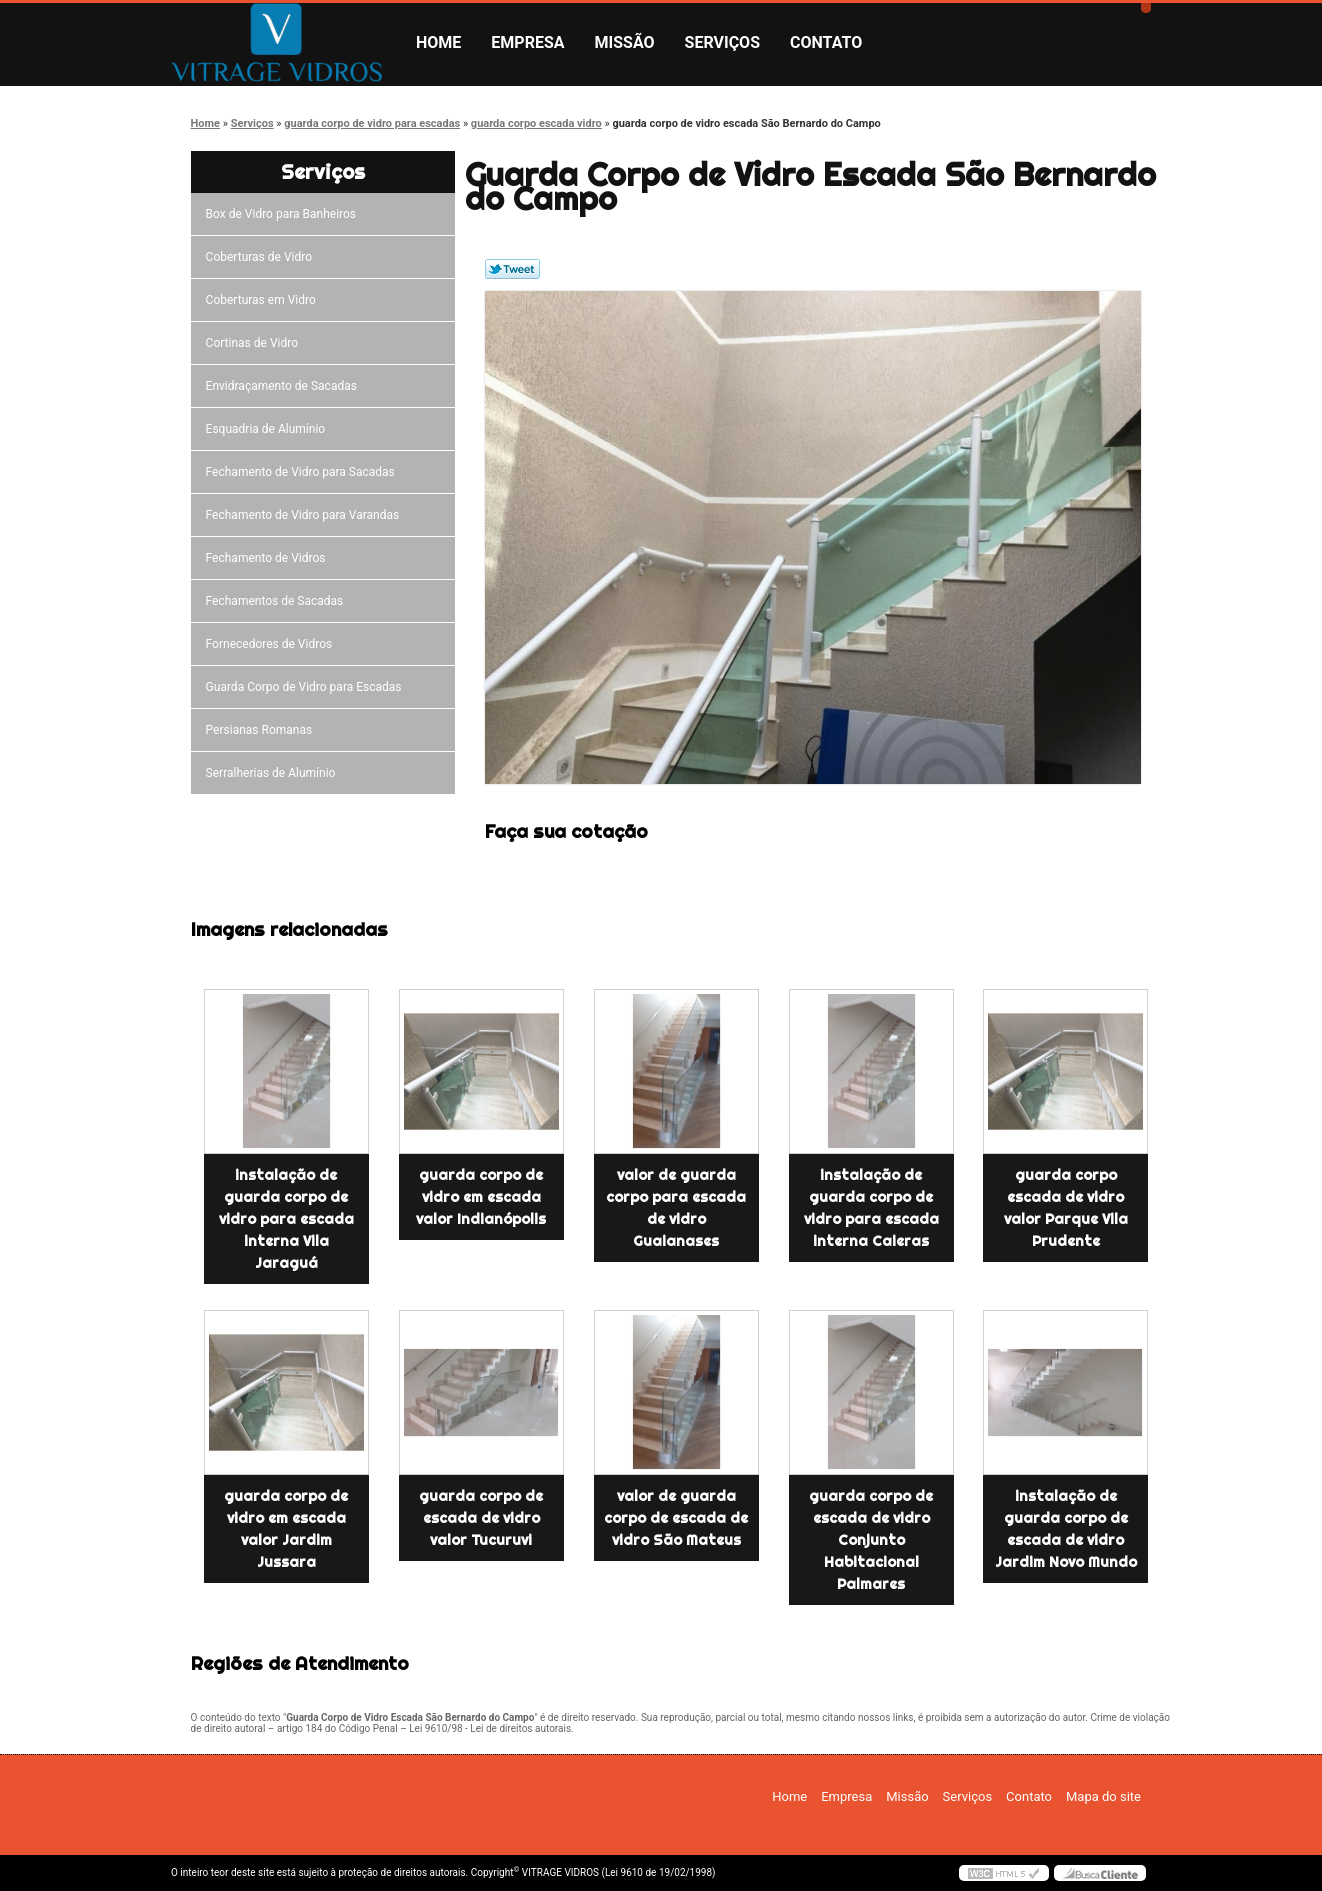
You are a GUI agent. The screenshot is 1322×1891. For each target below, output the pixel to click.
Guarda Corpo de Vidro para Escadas (307, 687)
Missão (625, 42)
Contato (826, 42)
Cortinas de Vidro (255, 343)
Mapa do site (1103, 1796)
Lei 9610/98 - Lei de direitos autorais (490, 1728)
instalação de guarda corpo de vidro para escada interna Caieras (871, 1208)
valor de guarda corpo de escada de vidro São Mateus (676, 1518)
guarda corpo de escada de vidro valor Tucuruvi (481, 1518)
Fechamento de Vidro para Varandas (306, 515)
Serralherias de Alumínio (274, 773)
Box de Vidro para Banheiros (284, 214)
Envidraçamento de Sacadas (284, 386)
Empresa (527, 42)
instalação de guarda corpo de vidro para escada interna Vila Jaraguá (286, 1219)
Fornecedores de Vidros (272, 644)
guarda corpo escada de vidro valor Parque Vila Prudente (1066, 1208)
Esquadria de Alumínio (269, 429)
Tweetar (512, 269)
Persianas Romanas (262, 730)
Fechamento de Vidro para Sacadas (303, 472)
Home (438, 42)
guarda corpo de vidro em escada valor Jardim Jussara (286, 1529)
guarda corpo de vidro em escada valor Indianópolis (481, 1197)
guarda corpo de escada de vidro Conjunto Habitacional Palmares (871, 1540)
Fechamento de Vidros (269, 558)
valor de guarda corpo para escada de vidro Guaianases (676, 1208)
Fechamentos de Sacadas (278, 601)
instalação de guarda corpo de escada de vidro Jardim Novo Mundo (1066, 1529)
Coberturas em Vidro (264, 300)
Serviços (722, 42)
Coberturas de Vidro (262, 257)
